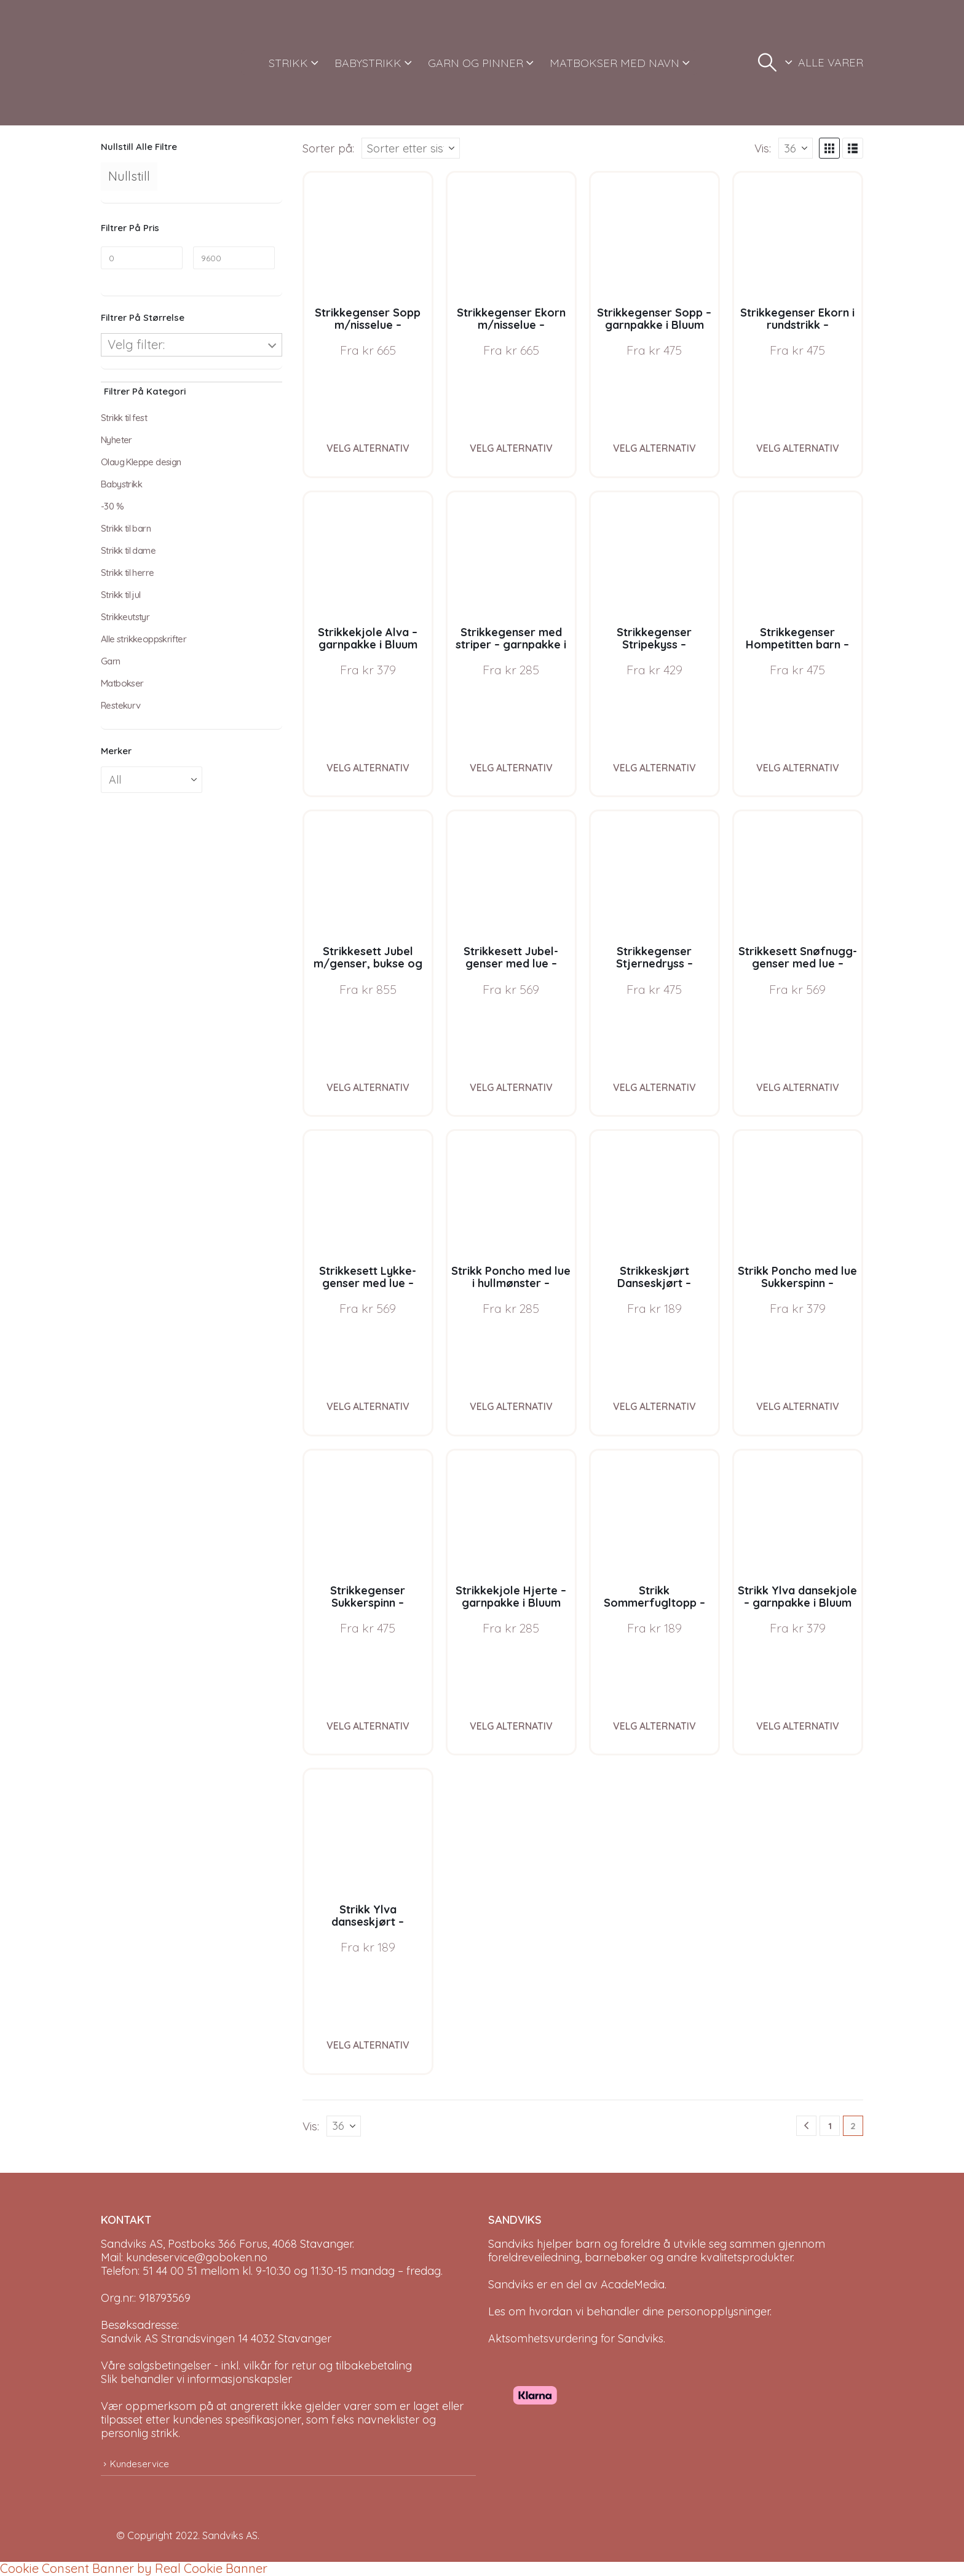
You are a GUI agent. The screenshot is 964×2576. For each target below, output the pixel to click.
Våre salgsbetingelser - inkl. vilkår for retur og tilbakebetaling (256, 2365)
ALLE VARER (830, 62)
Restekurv (121, 705)
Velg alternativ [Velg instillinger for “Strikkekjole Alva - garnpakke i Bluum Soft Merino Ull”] (367, 768)
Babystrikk (121, 484)
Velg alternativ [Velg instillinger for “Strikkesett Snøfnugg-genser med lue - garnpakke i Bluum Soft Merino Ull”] (797, 1087)
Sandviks (511, 2244)
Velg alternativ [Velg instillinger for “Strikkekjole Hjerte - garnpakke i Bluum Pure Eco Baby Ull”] (511, 1726)
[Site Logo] (147, 63)
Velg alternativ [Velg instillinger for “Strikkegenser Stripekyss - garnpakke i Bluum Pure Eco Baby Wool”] (654, 768)
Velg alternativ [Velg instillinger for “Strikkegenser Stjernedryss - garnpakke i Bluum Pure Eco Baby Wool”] (654, 1087)
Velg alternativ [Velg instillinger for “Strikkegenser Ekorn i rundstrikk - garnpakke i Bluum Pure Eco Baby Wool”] (797, 448)
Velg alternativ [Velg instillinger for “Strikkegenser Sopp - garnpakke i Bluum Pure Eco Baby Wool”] (654, 448)
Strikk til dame (128, 550)
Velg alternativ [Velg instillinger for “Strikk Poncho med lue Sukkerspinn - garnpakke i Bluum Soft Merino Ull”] (797, 1406)
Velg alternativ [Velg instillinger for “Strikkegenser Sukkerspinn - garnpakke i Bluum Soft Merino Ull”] (367, 1726)
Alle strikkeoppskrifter (143, 639)
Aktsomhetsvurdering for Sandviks (575, 2338)
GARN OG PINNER (475, 63)
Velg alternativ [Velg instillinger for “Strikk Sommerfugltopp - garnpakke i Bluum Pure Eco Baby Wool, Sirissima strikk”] (654, 1726)
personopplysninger (718, 2311)
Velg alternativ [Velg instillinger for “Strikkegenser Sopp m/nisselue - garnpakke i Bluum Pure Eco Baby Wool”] (367, 448)
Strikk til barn (126, 528)
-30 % (112, 506)
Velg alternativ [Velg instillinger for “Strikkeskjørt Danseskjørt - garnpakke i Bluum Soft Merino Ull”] (654, 1406)
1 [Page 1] (830, 2126)
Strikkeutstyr (125, 617)
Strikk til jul (121, 595)
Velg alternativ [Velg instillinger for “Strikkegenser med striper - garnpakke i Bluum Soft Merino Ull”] (511, 768)
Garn (110, 661)
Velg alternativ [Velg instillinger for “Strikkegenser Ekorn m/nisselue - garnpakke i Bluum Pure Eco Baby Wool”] (511, 448)
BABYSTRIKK (367, 63)
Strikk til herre (127, 572)
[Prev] (806, 2126)
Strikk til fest (124, 417)
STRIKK (288, 63)
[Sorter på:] (411, 148)
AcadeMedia (633, 2284)
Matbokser (122, 683)
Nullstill (129, 176)
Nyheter (116, 440)
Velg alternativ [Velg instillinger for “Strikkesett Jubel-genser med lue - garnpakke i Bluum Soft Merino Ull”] (511, 1087)
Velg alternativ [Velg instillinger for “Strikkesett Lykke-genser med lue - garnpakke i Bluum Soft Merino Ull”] (367, 1406)
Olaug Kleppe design (141, 462)
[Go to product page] (367, 236)
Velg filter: (136, 344)
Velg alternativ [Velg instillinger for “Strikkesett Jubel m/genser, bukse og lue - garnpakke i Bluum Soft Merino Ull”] (367, 1087)
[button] (767, 62)
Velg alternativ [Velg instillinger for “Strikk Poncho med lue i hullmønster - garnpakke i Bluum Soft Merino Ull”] (511, 1406)
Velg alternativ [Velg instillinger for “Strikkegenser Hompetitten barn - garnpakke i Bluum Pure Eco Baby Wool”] (797, 768)
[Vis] (795, 148)
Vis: (762, 148)
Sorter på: (328, 148)
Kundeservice (139, 2464)
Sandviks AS (230, 2535)
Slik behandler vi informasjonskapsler (196, 2379)
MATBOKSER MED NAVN (614, 63)
